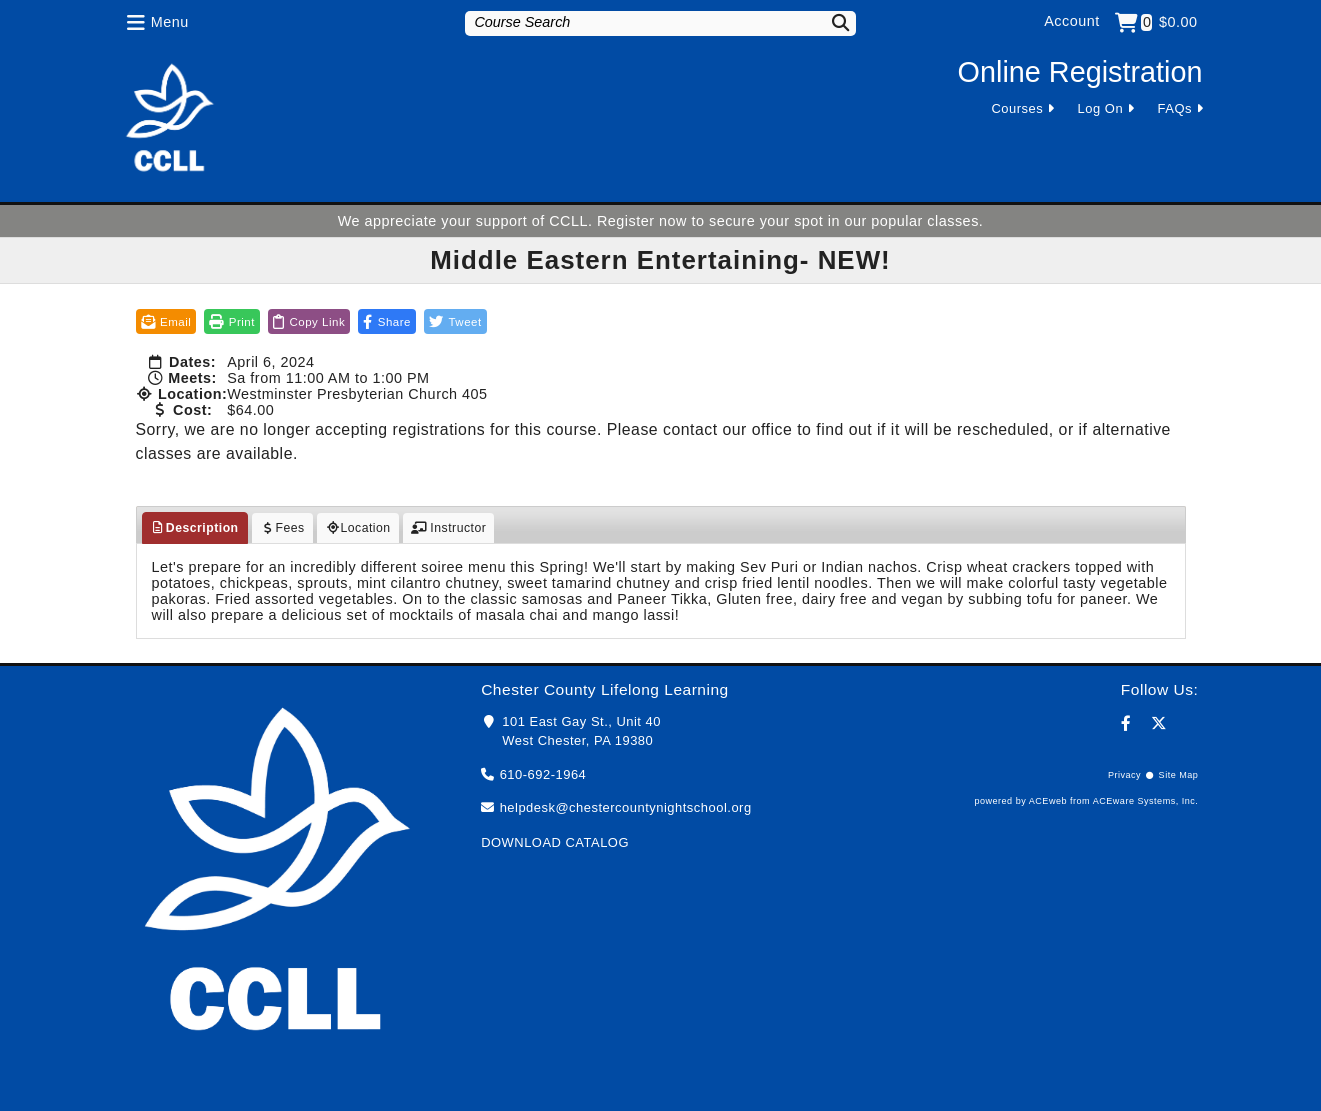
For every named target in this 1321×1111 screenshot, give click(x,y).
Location (358, 528)
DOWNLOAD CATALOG (555, 842)
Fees (282, 528)
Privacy (1124, 775)
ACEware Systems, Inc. (1146, 801)
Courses (1017, 108)
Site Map (1179, 775)
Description (195, 528)
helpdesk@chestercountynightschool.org (626, 807)
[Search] (828, 22)
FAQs (1175, 108)
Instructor (448, 528)
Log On (1101, 108)
